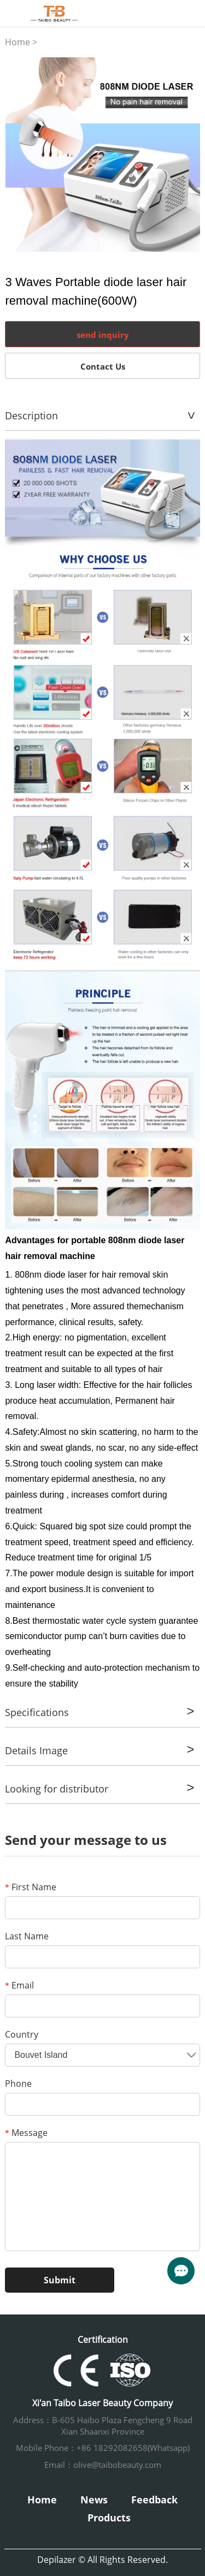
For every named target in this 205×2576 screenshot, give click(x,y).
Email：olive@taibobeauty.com (102, 2464)
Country (21, 2034)
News (94, 2499)
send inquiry (103, 334)
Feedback (154, 2499)
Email (19, 1985)
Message (26, 2133)
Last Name (27, 1936)
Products (109, 2517)
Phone (18, 2084)
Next (186, 154)
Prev (19, 154)
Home (17, 42)
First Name (30, 1887)
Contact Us (102, 366)
